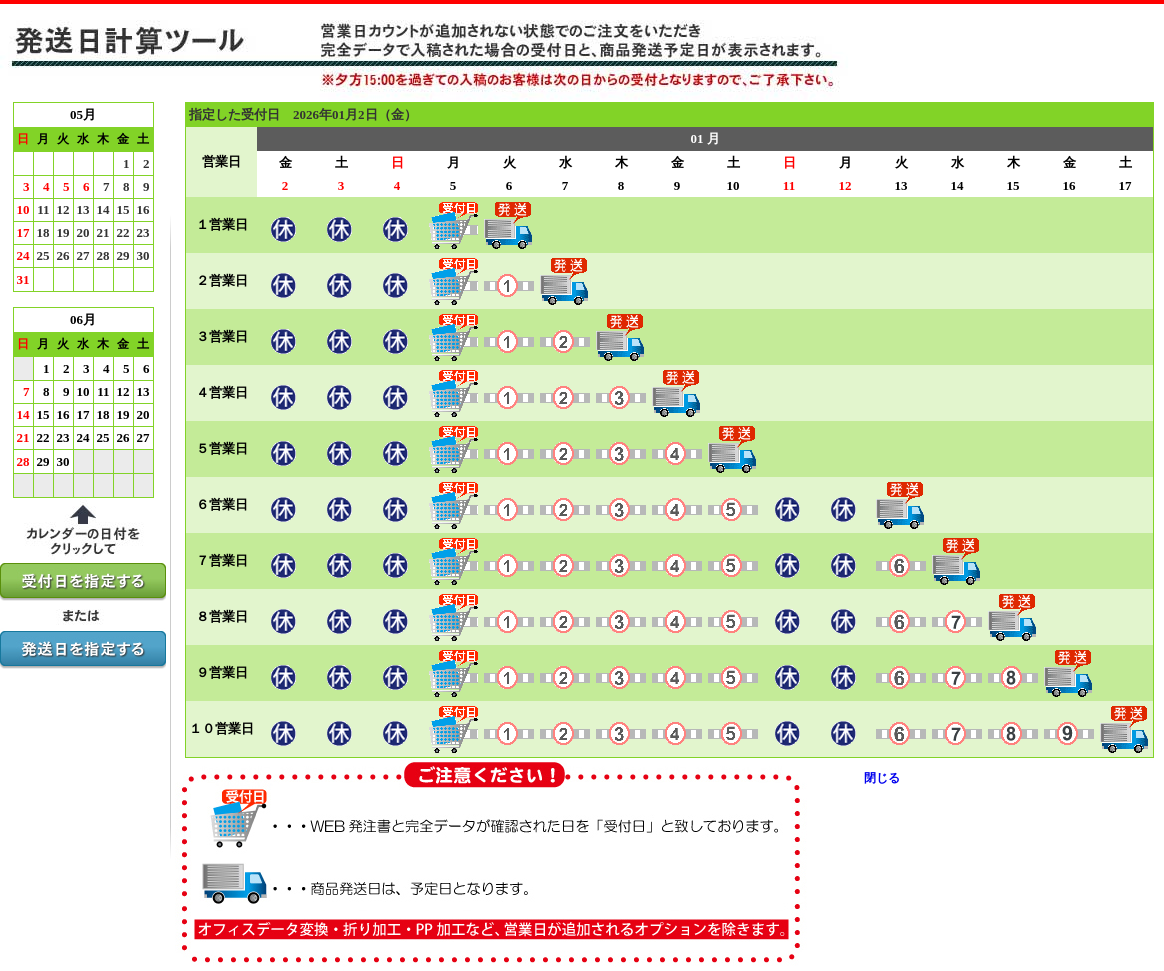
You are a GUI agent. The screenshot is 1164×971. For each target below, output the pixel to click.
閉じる (882, 778)
